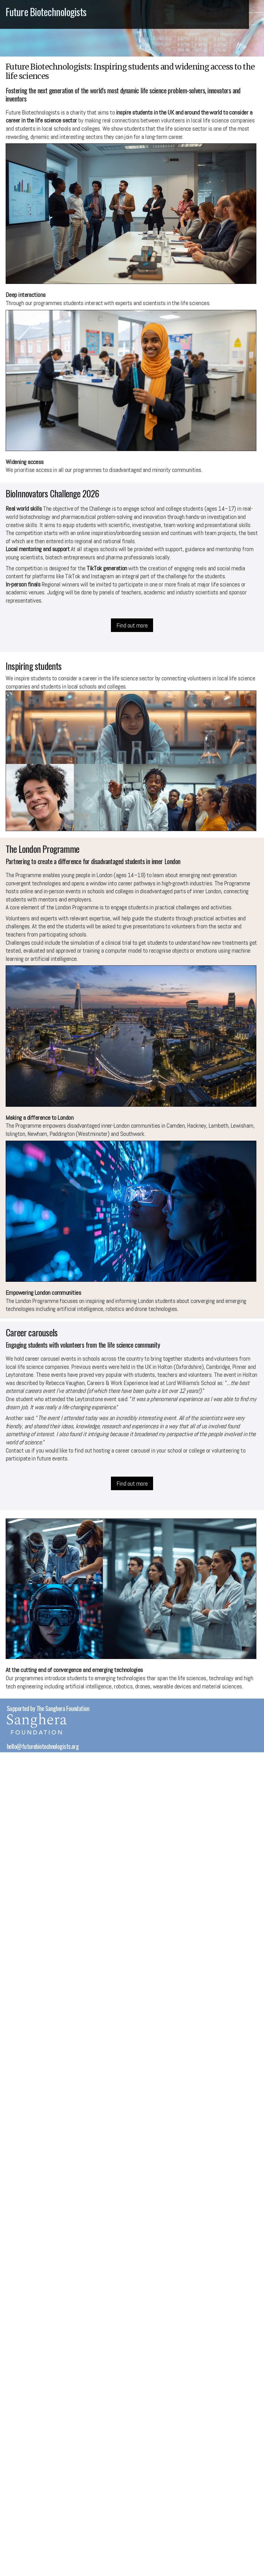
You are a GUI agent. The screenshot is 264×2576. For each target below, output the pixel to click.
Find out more (132, 625)
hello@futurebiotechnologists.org (43, 1746)
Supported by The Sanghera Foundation (48, 1708)
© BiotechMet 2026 (29, 1754)
